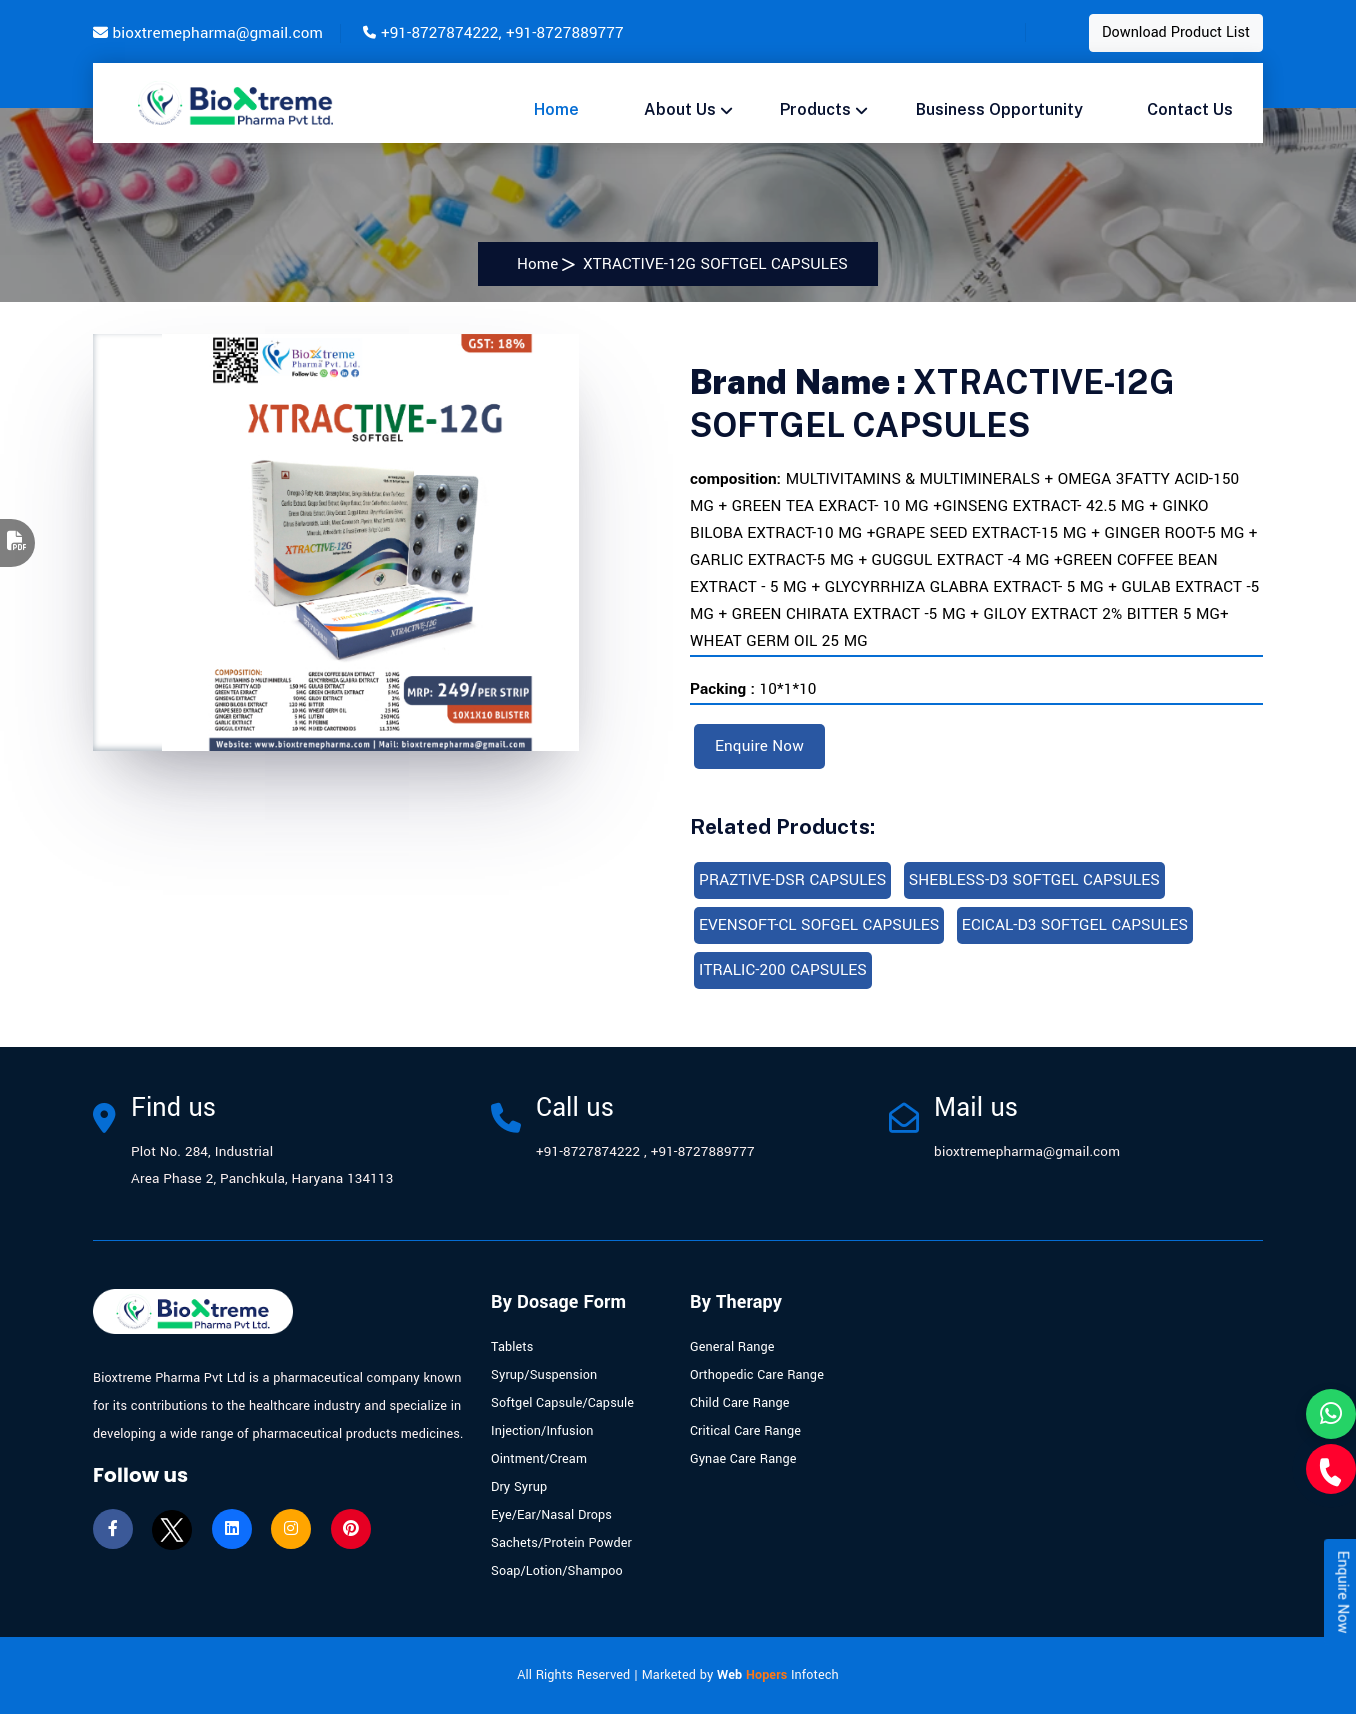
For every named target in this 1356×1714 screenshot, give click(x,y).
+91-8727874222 (440, 33)
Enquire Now (759, 746)
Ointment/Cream (539, 1459)
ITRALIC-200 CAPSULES (783, 970)
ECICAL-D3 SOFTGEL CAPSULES (1075, 925)
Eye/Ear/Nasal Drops (551, 1515)
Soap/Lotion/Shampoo (557, 1571)
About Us (680, 109)
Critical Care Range (745, 1431)
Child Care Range (740, 1403)
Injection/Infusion (542, 1431)
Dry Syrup (519, 1487)
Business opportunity (999, 109)
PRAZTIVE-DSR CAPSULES (792, 880)
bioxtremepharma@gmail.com (218, 33)
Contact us (1190, 109)
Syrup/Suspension (544, 1375)
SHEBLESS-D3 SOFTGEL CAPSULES (1034, 880)
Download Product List (1176, 32)
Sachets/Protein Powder (561, 1543)
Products (815, 109)
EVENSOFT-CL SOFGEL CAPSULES (819, 925)
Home (556, 109)
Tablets (512, 1347)
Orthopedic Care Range (757, 1375)
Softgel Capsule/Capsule (562, 1403)
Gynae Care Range (743, 1459)
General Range (732, 1347)
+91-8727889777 (565, 33)
